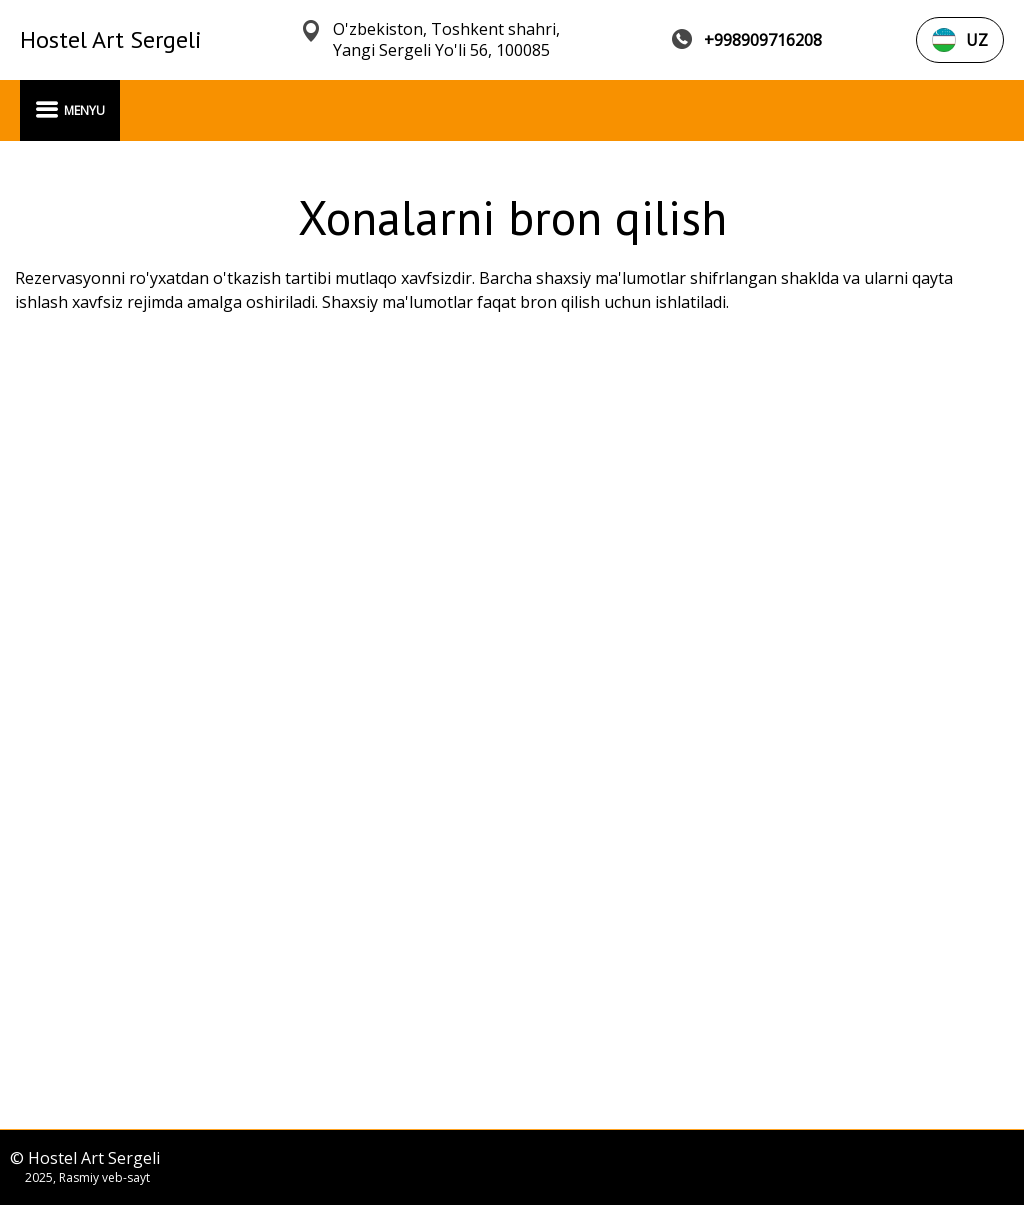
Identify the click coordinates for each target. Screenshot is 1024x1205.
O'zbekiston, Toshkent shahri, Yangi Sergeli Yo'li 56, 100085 (446, 40)
